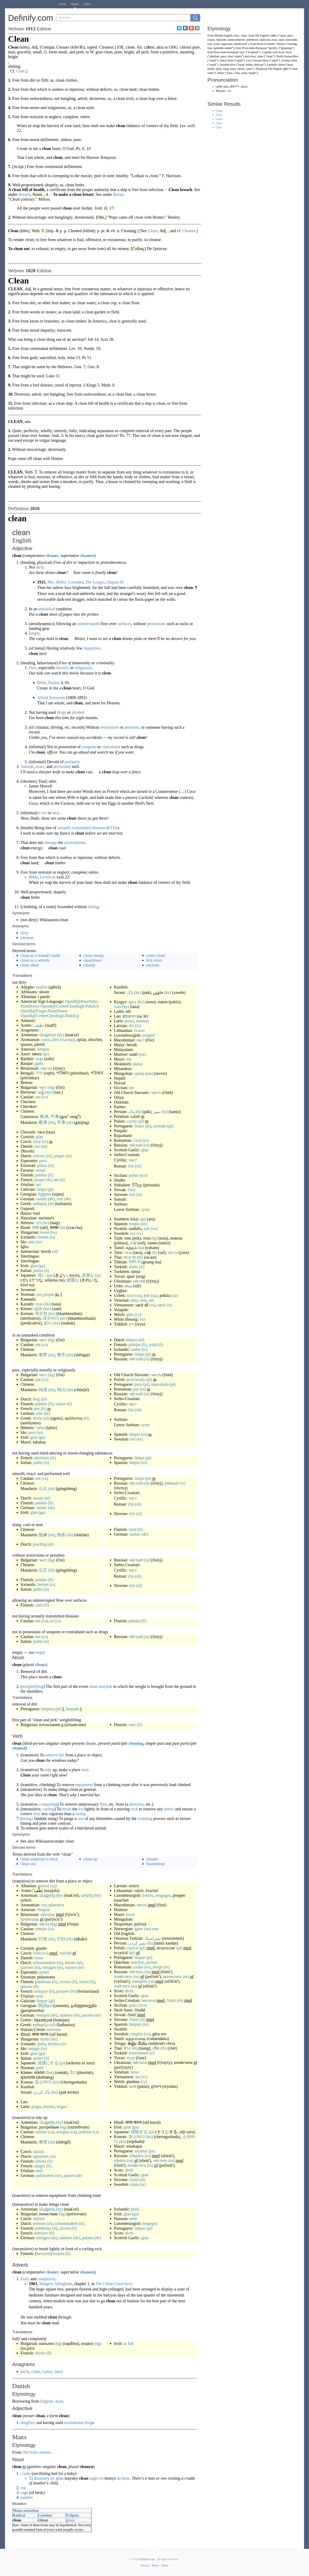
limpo (41, 1189)
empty (40, 1652)
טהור (40, 1427)
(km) (47, 1308)
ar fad (128, 2343)
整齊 (43, 1354)
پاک (130, 992)
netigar (34, 2048)
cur (44, 1905)
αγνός (37, 1418)
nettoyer (41, 1991)
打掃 (43, 1939)
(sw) (154, 1228)
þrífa (42, 2043)
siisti (132, 1529)
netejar (41, 1928)
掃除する (139, 2132)
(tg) (154, 1238)
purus (129, 1021)
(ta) (141, 1247)
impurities (92, 648)
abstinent (41, 1457)
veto (132, 1724)
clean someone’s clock (39, 1859)
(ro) (145, 1140)
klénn (281, 64)
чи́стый (135, 1145)
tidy (48, 1769)
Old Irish (29, 2452)
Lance (47, 2371)
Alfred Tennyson (51, 697)
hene (126, 2478)
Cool (43, 812)
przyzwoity (136, 1379)
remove (51, 1755)
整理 (43, 2142)
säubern (66, 2015)
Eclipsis (72, 2515)
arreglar (62, 2132)
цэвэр (139, 1073)
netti (40, 2067)
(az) (46, 1054)
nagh (93, 2478)
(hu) (53, 1232)
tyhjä (153, 1344)
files (103, 1804)
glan (39, 1136)
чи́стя (44, 1924)
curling (49, 1809)
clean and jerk (100, 1686)
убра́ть (120, 2160)
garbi (39, 1063)
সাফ (39, 1073)
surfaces (124, 623)
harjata (58, 2253)
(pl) (141, 1121)
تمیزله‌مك (152, 1938)
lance (58, 2371)
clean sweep (93, 955)
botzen (147, 1895)
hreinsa (54, 2043)
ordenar (85, 2132)
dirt (61, 1755)
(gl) (50, 1189)
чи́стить (136, 1971)
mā (128, 1059)
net (37, 1097)
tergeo (62, 2106)
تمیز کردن (137, 1943)
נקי (38, 1222)
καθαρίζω (41, 2024)
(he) (45, 1222)
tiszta (44, 1232)
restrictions (110, 727)
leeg (36, 1399)
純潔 (43, 1389)
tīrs (131, 1025)
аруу (132, 1001)
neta (31, 1242)
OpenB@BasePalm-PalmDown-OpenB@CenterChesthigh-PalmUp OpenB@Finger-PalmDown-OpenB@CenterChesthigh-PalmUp (60, 1008)
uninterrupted (88, 623)
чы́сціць (47, 1914)
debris (169, 1809)
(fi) (50, 1175)
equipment (84, 1784)
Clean (219, 110)
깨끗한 (41, 1313)
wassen (71, 1967)
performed (62, 766)
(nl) (49, 1156)
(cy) (138, 1314)
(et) (51, 1165)
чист (43, 1087)
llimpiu (43, 1049)
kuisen (70, 1962)
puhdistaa (43, 1981)
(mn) (149, 1073)
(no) (147, 1928)
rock (134, 1809)
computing (48, 1804)
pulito (38, 1270)
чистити (148, 2000)
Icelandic (272, 64)
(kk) (47, 1304)
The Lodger (95, 582)
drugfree (28, 2422)
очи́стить (122, 1986)
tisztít (44, 2039)
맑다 (48, 1323)
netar (135, 2072)
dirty (40, 567)
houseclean (155, 1863)
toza (130, 1295)
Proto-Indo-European (254, 48)
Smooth (27, 766)
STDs (113, 827)
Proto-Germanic (266, 43)
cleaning (136, 1743)
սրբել (87, 1895)
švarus (139, 1030)
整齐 (61, 1354)
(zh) (51, 1122)
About (155, 2565)
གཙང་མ (134, 1262)
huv (143, 1319)
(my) (49, 1092)
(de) (51, 1199)
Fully (25, 2279)
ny (52, 2478)
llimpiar (43, 1909)
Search (75, 4)
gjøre (139, 1928)
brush (66, 1809)
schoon (39, 1156)
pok (147, 1295)
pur (38, 1379)
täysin (40, 2353)
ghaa (59, 2478)
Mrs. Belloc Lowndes (65, 582)
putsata (26, 1986)
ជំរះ (72, 2072)
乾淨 (44, 1116)
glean (70, 2520)
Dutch (223, 60)
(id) (55, 1251)
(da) (44, 1146)
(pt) (148, 1126)
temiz (133, 1266)
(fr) (49, 1179)
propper (148, 1035)
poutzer (62, 1991)
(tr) (142, 1266)
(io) (39, 1242)
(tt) (154, 1252)
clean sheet (30, 965)
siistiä (84, 1981)
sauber (41, 1199)
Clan (218, 127)
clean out (28, 1863)
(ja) (50, 1275)
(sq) (53, 1885)
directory (136, 1804)
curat (45, 1039)
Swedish (224, 64)
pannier (27, 2497)
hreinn (43, 1237)
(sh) (138, 1166)
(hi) (62, 1227)
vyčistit (65, 1953)
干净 (54, 1116)
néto (134, 1300)
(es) (144, 1223)
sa (52, 1620)
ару (143, 1219)
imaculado (159, 1384)
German (286, 60)
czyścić (133, 1948)
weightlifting (32, 1686)
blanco (131, 1340)
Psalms (54, 682)
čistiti (171, 2000)
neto (143, 1300)
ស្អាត (38, 1308)
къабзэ (41, 987)
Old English (262, 35)
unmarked (46, 609)
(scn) (144, 1175)
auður (136, 1349)
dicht (129, 1991)
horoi (130, 1914)
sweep (80, 1813)
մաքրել (47, 1895)
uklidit (38, 2151)
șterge (157, 1967)
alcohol (78, 712)
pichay (151, 1962)
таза (39, 1304)
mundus (142, 1021)
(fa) (139, 1111)
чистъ (156, 1092)
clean (58, 2401)
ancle (25, 2371)
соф (133, 1243)
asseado (159, 1126)
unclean (27, 937)
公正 (43, 1488)
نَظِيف (39, 1025)
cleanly (89, 965)
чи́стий (139, 1281)
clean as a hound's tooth (40, 955)
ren (37, 1146)
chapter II (115, 582)
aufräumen (45, 2175)
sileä (39, 1605)
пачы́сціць (30, 1919)
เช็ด (155, 2048)
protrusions (156, 623)
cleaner (52, 555)
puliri (133, 2005)
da (119, 2478)
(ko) (51, 1313)
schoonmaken (44, 1962)
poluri (44, 1972)
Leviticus (47, 877)
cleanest (87, 555)
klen (232, 64)
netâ (39, 1996)
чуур (131, 2057)
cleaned (19, 1748)
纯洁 (61, 1389)
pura (43, 1160)
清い (42, 1275)
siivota (65, 1981)
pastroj (43, 1885)
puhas (42, 1165)
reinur (41, 1170)
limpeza (47, 1709)
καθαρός (40, 1203)
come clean (155, 955)
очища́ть (139, 1981)
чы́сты (46, 1068)
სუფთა (44, 1194)
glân (129, 1314)
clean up (90, 1859)
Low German (254, 60)
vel (101, 2478)
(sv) (139, 1233)
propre (39, 1179)
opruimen (41, 2156)
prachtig (39, 1544)
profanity (72, 761)
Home (62, 4)
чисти (142, 1905)
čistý (37, 1141)
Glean (219, 119)
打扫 (61, 1939)
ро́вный (171, 1483)
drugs (61, 712)
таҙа (39, 1058)
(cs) (45, 1141)
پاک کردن (42, 2092)
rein (60, 1199)
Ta (31, 2478)
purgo (36, 2106)
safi (147, 1228)
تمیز (157, 1111)
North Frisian (284, 56)
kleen (265, 60)
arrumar (141, 2151)
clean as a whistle (35, 960)
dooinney (41, 2478)
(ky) (140, 1001)
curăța (138, 1967)
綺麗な (73, 1280)
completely (46, 2279)
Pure (32, 667)
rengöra (136, 2034)
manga (27, 1818)
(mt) (142, 1054)
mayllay (137, 1962)
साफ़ (35, 1227)
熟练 (61, 1535)
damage (50, 842)
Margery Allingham (55, 2283)
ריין (131, 1324)
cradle (26, 2473)
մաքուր (47, 1034)
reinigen (49, 1967)
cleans (40, 1664)
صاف (128, 1286)
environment (74, 842)
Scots (281, 52)
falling (93, 906)
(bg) (51, 1087)
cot (23, 2487)
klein (230, 60)
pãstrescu (56, 1905)
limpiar (135, 2024)
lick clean (154, 960)
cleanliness (92, 960)
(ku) (137, 992)
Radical (18, 2515)
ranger (39, 2166)
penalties (132, 727)
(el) (51, 1203)
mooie (38, 1498)
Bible (41, 682)
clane (35, 2371)
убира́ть (136, 2155)
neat (55, 812)
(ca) (44, 1097)
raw (80, 1818)
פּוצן (132, 2086)
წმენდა (45, 2005)
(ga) (42, 1265)
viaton (60, 1403)
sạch (161, 1305)
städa (134, 2184)
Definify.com (147, 2559)
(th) (140, 1257)
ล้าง (127, 2048)
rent (155, 1928)
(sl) (139, 1194)
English (46, 2401)
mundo (49, 2106)
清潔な (88, 1275)
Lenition (45, 2515)
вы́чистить (172, 1976)
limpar (42, 2001)
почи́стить (123, 1976)
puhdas (41, 1175)
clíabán (44, 2452)
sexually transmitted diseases (81, 827)
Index (87, 4)
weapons (89, 746)
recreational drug (78, 2422)
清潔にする (48, 2063)
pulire (38, 2058)
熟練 (43, 1535)
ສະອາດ (129, 1016)
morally (62, 667)
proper (59, 1156)
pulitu (134, 1175)
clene (236, 35)
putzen (87, 2015)
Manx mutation (25, 2510)
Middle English (223, 35)
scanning (144, 1818)
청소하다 (43, 2082)
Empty (34, 633)
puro (138, 1384)
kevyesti (43, 2253)
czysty (132, 1121)
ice (80, 1809)
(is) (52, 1237)
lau (137, 2077)
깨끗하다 (51, 1318)
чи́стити (140, 2062)
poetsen (27, 1967)
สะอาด (130, 1257)
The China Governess (113, 2283)
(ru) (147, 1145)
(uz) (138, 1295)
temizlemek (138, 2053)
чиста (173, 1252)
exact (39, 766)
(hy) (60, 1034)
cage (24, 2492)
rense (38, 1958)
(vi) (152, 1305)
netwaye (54, 2029)
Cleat (219, 114)
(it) (46, 1270)
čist (131, 1166)
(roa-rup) (67, 1039)
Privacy (145, 2565)
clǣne (273, 35)
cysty (145, 1209)
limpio (134, 1223)
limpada (72, 1709)
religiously (83, 667)
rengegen (162, 1895)
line (36, 1813)
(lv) (138, 1025)
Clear (219, 123)
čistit (37, 1953)
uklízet (38, 2218)
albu (55, 1039)
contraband (111, 746)
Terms (164, 2565)
